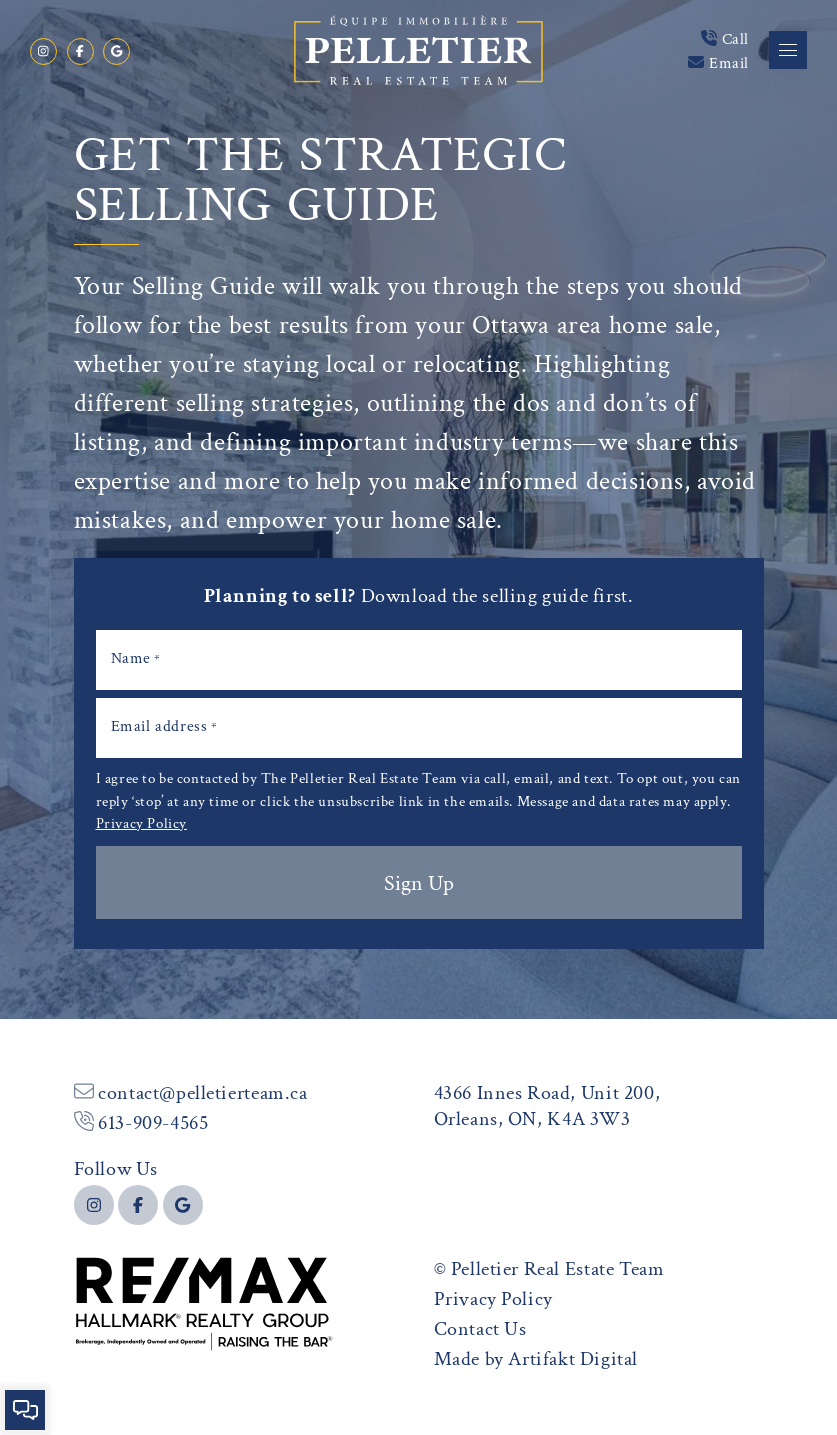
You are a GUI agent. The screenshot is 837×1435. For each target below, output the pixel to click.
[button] (788, 50)
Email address (164, 726)
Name (136, 658)
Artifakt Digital (573, 1357)
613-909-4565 (141, 1121)
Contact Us (480, 1327)
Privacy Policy (141, 822)
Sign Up (419, 881)
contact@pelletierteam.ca (191, 1091)
